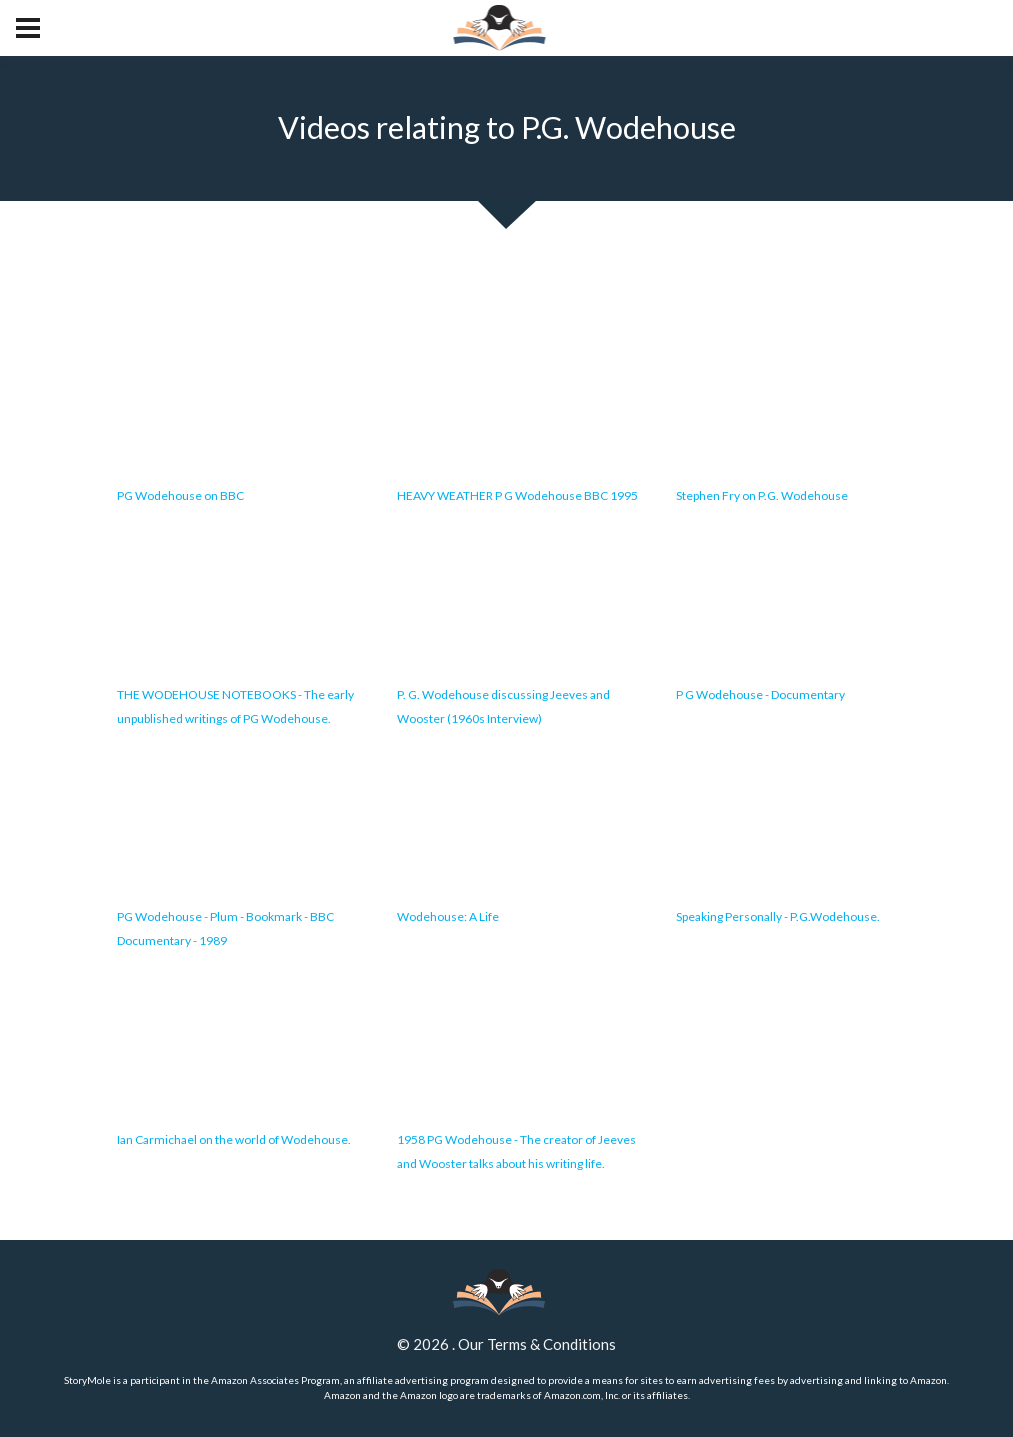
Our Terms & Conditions (537, 1344)
